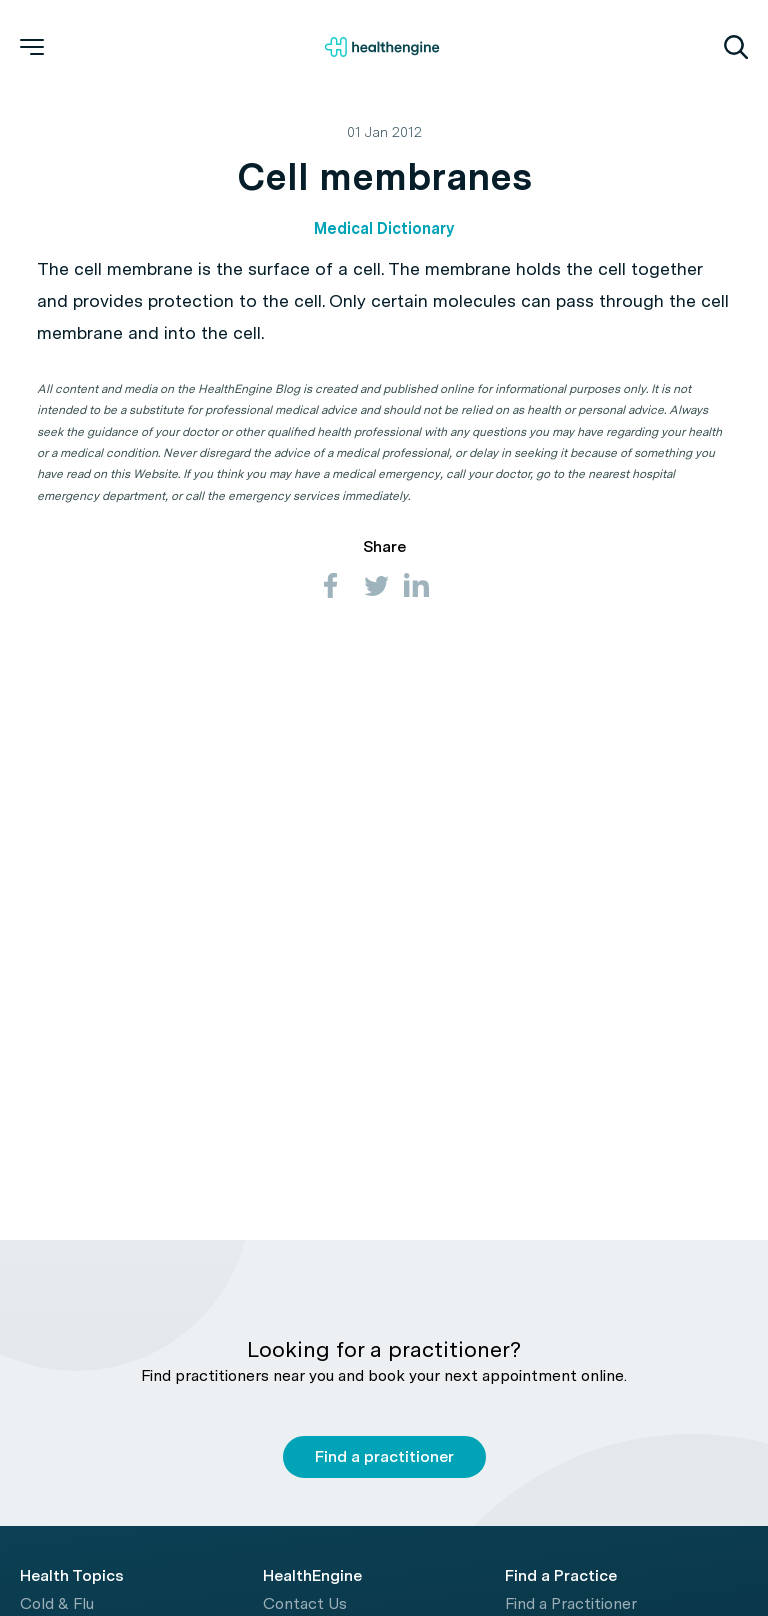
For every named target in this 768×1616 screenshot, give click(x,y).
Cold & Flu (57, 1603)
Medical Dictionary (384, 228)
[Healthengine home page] (382, 47)
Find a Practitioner (571, 1603)
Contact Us (305, 1603)
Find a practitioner (384, 1456)
